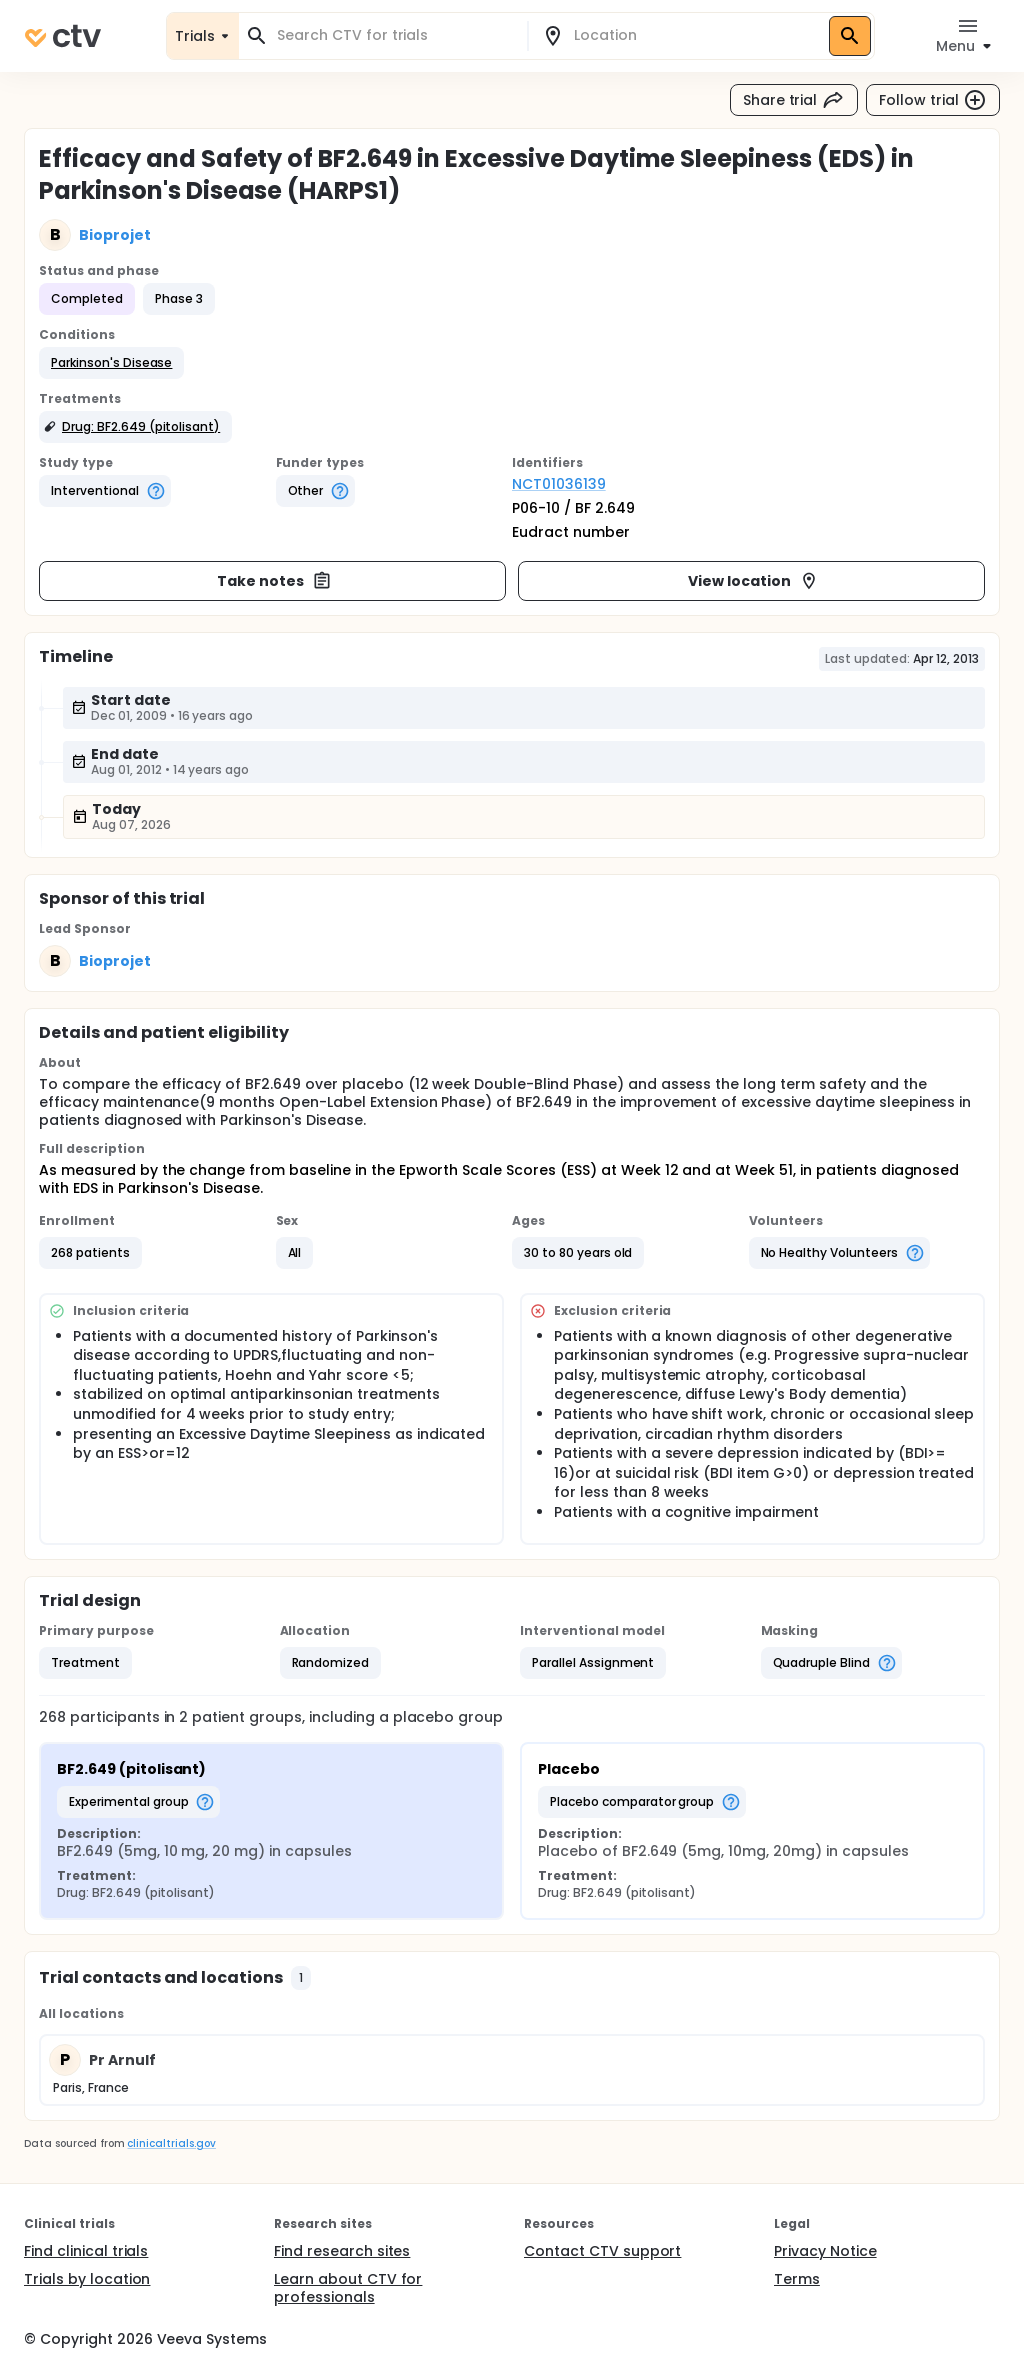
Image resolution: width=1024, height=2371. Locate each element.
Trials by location (87, 2279)
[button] (111, 363)
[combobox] (395, 35)
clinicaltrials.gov (171, 2143)
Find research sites (342, 2251)
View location (753, 581)
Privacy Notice (825, 2251)
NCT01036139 (559, 484)
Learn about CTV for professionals (348, 2288)
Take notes (274, 581)
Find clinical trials (86, 2251)
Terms (797, 2279)
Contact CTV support (602, 2251)
